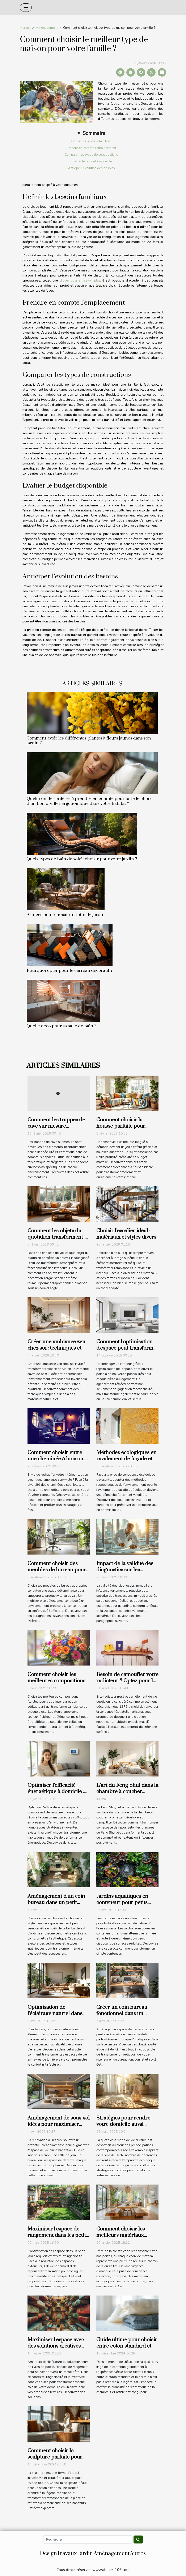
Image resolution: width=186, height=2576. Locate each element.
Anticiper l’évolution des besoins (91, 168)
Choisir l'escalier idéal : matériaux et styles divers (126, 1233)
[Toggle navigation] (26, 7)
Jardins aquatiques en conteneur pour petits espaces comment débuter (127, 1902)
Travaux (67, 2553)
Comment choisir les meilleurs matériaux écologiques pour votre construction (123, 2238)
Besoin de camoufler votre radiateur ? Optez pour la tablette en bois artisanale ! (127, 1684)
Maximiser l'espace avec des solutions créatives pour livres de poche (56, 2346)
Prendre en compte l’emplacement (91, 148)
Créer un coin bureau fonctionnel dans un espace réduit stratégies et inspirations (127, 2016)
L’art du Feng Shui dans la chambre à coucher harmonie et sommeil (127, 1791)
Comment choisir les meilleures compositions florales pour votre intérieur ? (56, 1684)
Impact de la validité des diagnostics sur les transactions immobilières (127, 1569)
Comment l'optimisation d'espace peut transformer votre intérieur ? (127, 1348)
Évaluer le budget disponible (91, 161)
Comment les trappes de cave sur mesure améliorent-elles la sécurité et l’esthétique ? (56, 1129)
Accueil (25, 27)
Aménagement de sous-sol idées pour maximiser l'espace (59, 2124)
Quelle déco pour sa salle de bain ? (61, 1026)
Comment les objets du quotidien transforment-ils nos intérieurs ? (56, 1237)
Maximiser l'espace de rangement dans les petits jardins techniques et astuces (58, 2238)
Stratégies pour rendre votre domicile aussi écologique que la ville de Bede (126, 2127)
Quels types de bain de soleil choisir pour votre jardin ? (82, 859)
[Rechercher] (87, 2539)
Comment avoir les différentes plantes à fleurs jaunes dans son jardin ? (89, 741)
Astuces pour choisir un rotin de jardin (66, 914)
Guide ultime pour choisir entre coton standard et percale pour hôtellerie (126, 2346)
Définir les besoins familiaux (91, 141)
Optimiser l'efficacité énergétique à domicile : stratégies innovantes (56, 1791)
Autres (138, 2553)
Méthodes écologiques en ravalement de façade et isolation (126, 1458)
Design (48, 2553)
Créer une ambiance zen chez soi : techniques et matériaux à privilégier (56, 1348)
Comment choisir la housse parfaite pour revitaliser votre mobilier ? (125, 1129)
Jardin (85, 2553)
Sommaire (94, 133)
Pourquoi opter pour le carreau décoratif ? (70, 970)
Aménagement (47, 27)
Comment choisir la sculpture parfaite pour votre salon (55, 2456)
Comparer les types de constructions (91, 154)
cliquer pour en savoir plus (80, 280)
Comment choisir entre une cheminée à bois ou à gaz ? (57, 1458)
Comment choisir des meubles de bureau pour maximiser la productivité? (57, 1573)
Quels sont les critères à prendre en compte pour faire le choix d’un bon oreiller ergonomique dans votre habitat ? (89, 801)
